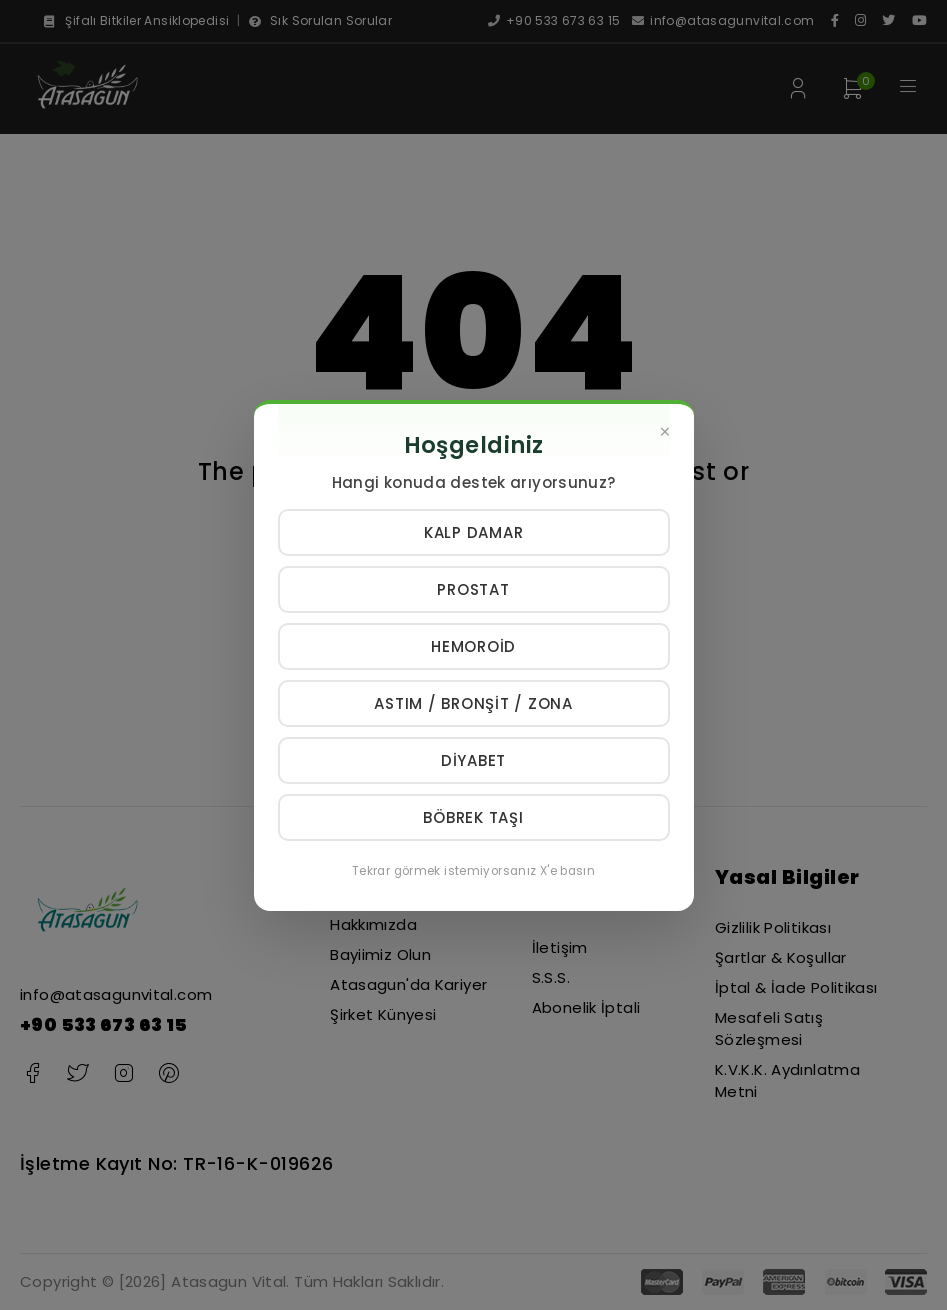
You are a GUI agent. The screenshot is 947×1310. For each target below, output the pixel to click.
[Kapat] (666, 432)
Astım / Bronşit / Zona (473, 703)
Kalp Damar (474, 532)
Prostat (473, 589)
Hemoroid (473, 646)
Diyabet (473, 760)
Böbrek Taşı (473, 817)
